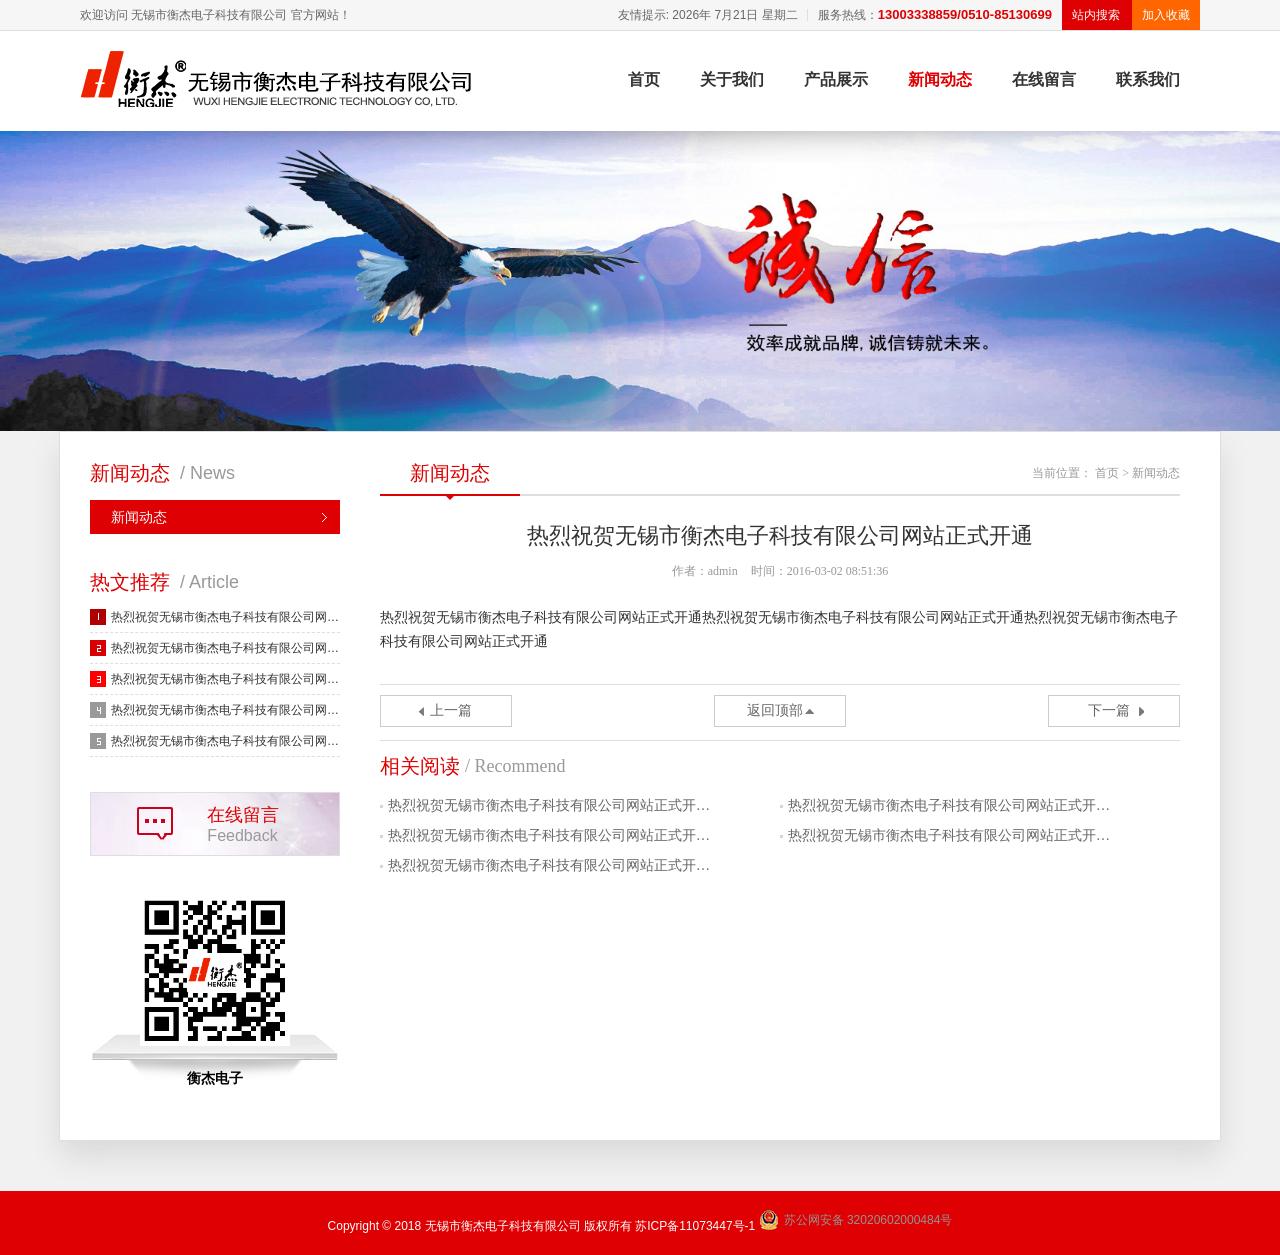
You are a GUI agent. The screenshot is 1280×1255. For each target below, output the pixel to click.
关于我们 (732, 79)
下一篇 (1109, 710)
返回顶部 (775, 710)
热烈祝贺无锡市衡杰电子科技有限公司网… (225, 617)
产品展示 (836, 79)
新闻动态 (940, 79)
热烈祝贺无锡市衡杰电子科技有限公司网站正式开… (549, 805)
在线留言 (1044, 79)
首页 (644, 79)
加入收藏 (1166, 15)
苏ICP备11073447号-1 (695, 1226)
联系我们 (1148, 79)
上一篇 (451, 710)
